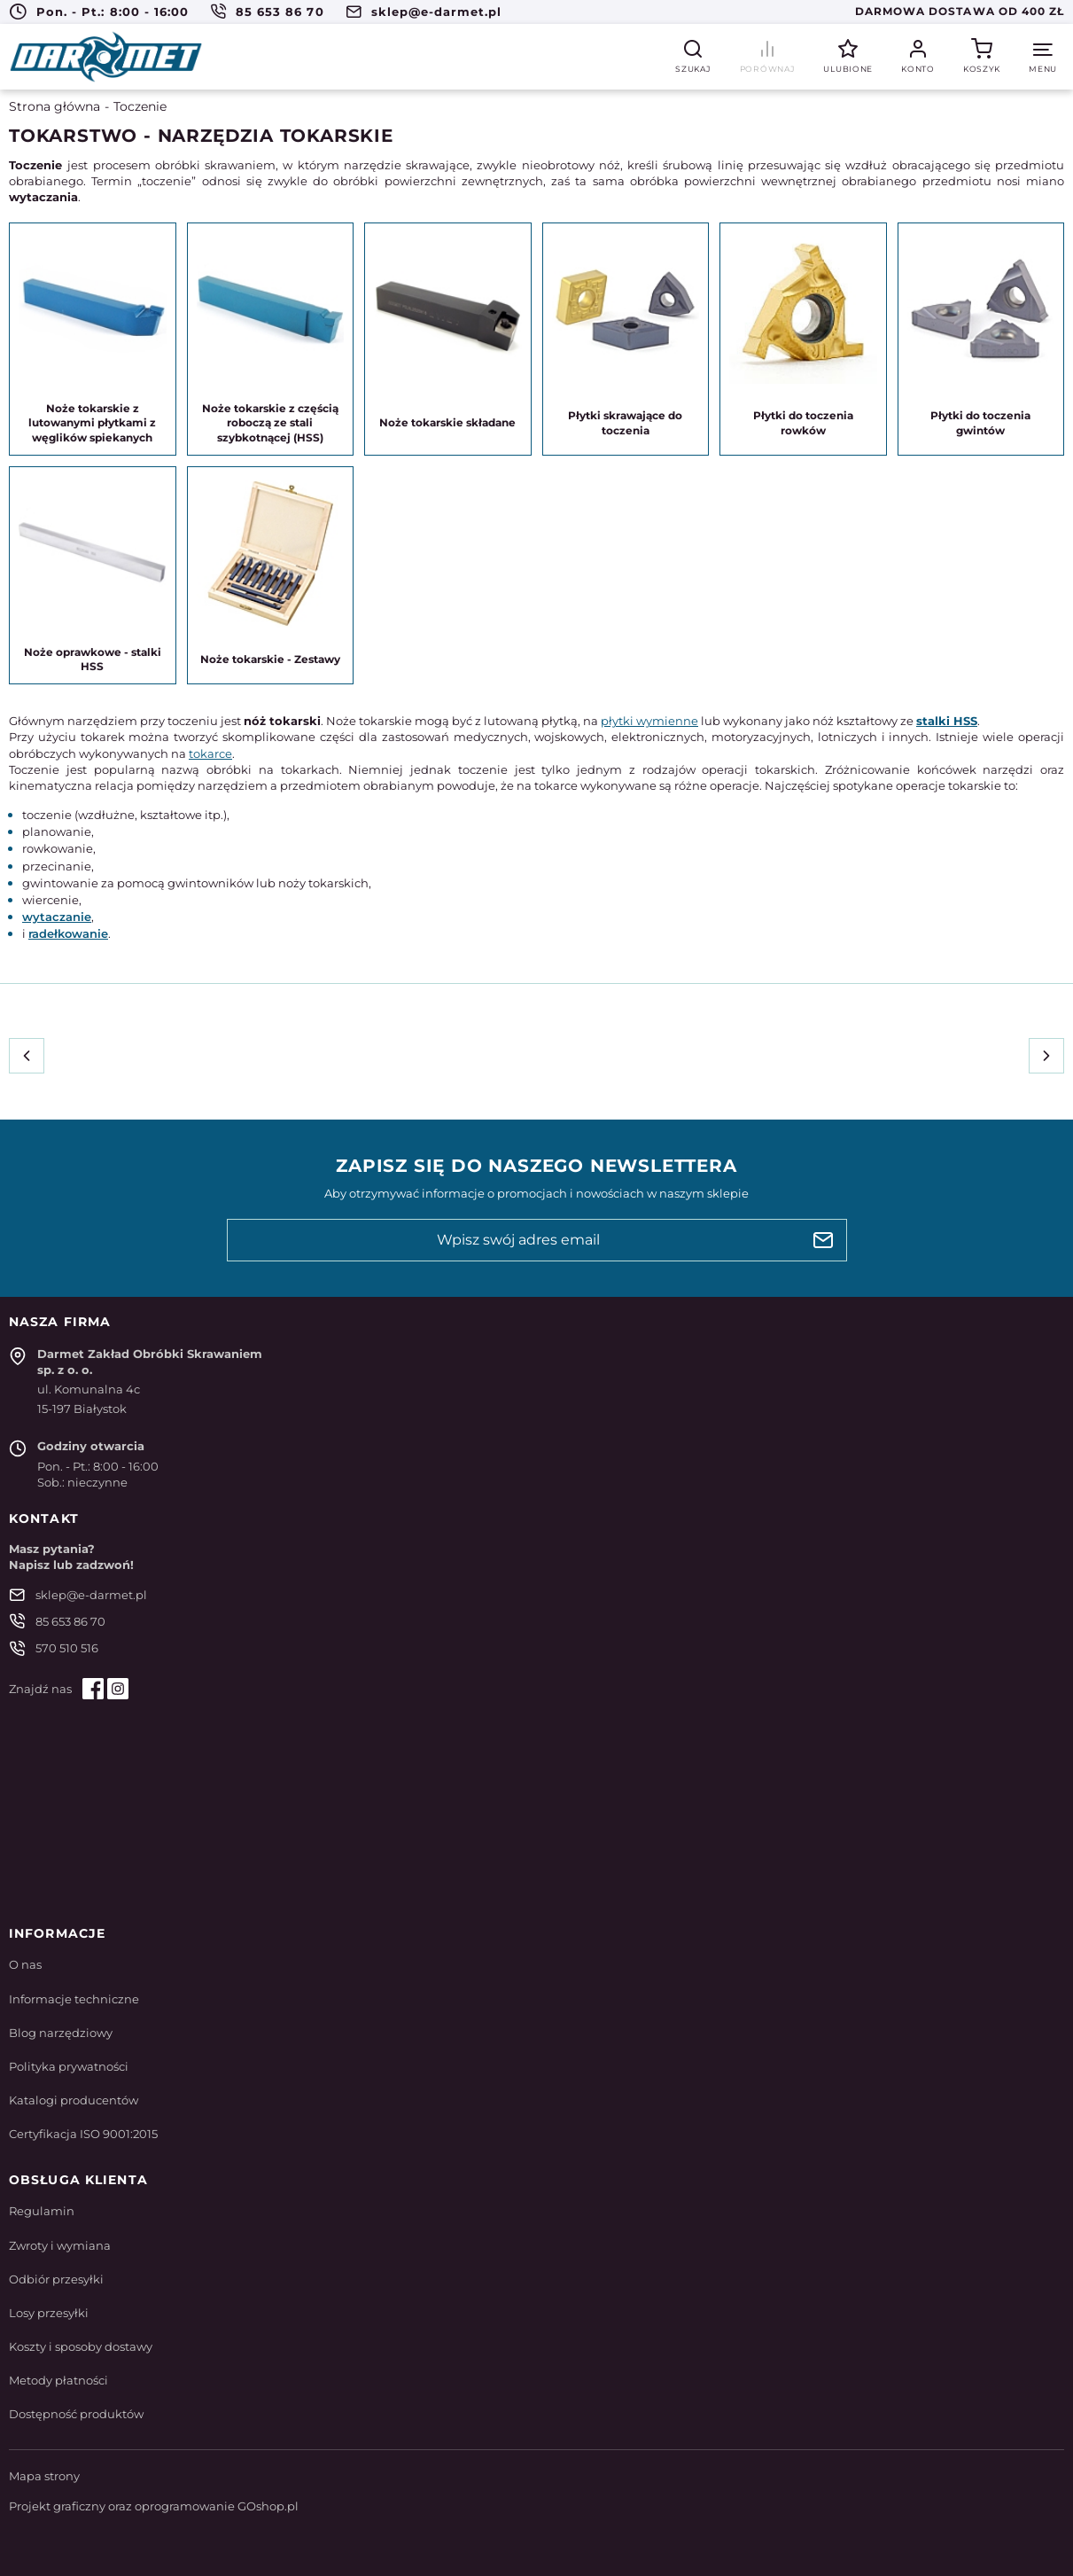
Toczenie (140, 106)
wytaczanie (56, 916)
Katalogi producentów (73, 2100)
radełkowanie (68, 933)
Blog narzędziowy (61, 2033)
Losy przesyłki (49, 2313)
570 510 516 (66, 1648)
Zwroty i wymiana (60, 2245)
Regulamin (41, 2211)
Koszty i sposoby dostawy (80, 2346)
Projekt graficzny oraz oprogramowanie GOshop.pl (154, 2506)
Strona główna (54, 106)
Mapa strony (44, 2476)
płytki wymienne (649, 721)
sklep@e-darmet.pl (436, 11)
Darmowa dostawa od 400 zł (959, 11)
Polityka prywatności (68, 2066)
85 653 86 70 (279, 11)
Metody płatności (58, 2380)
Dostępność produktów (76, 2414)
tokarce (210, 753)
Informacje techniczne (74, 1999)
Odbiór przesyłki (56, 2279)
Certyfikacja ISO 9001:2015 (83, 2134)
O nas (25, 1964)
